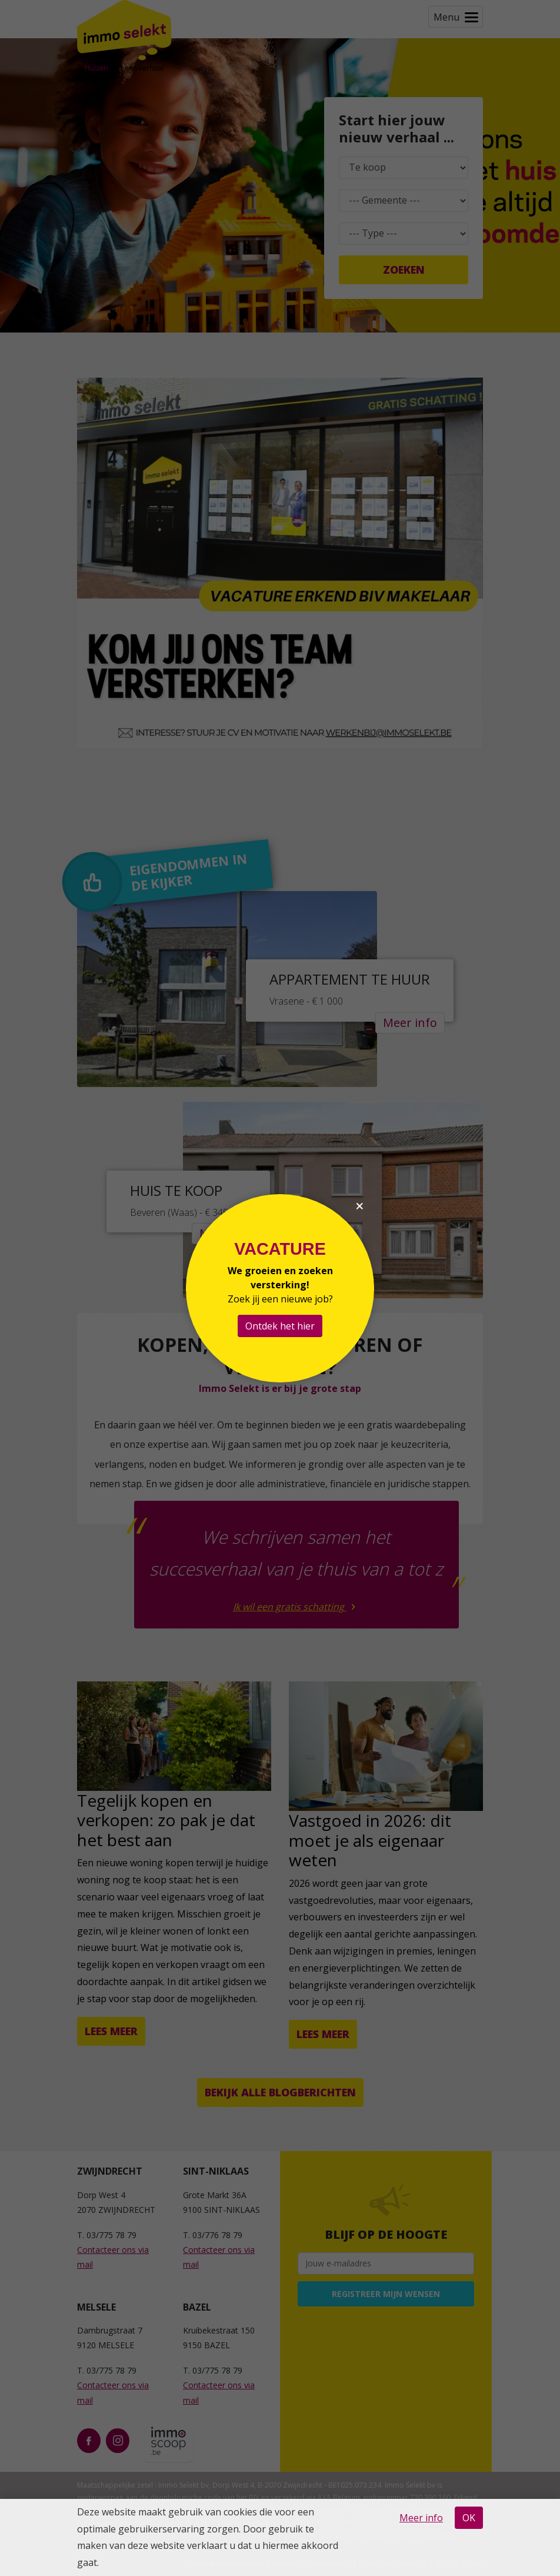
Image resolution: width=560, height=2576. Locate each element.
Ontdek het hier (280, 1325)
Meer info (421, 2517)
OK (468, 2517)
